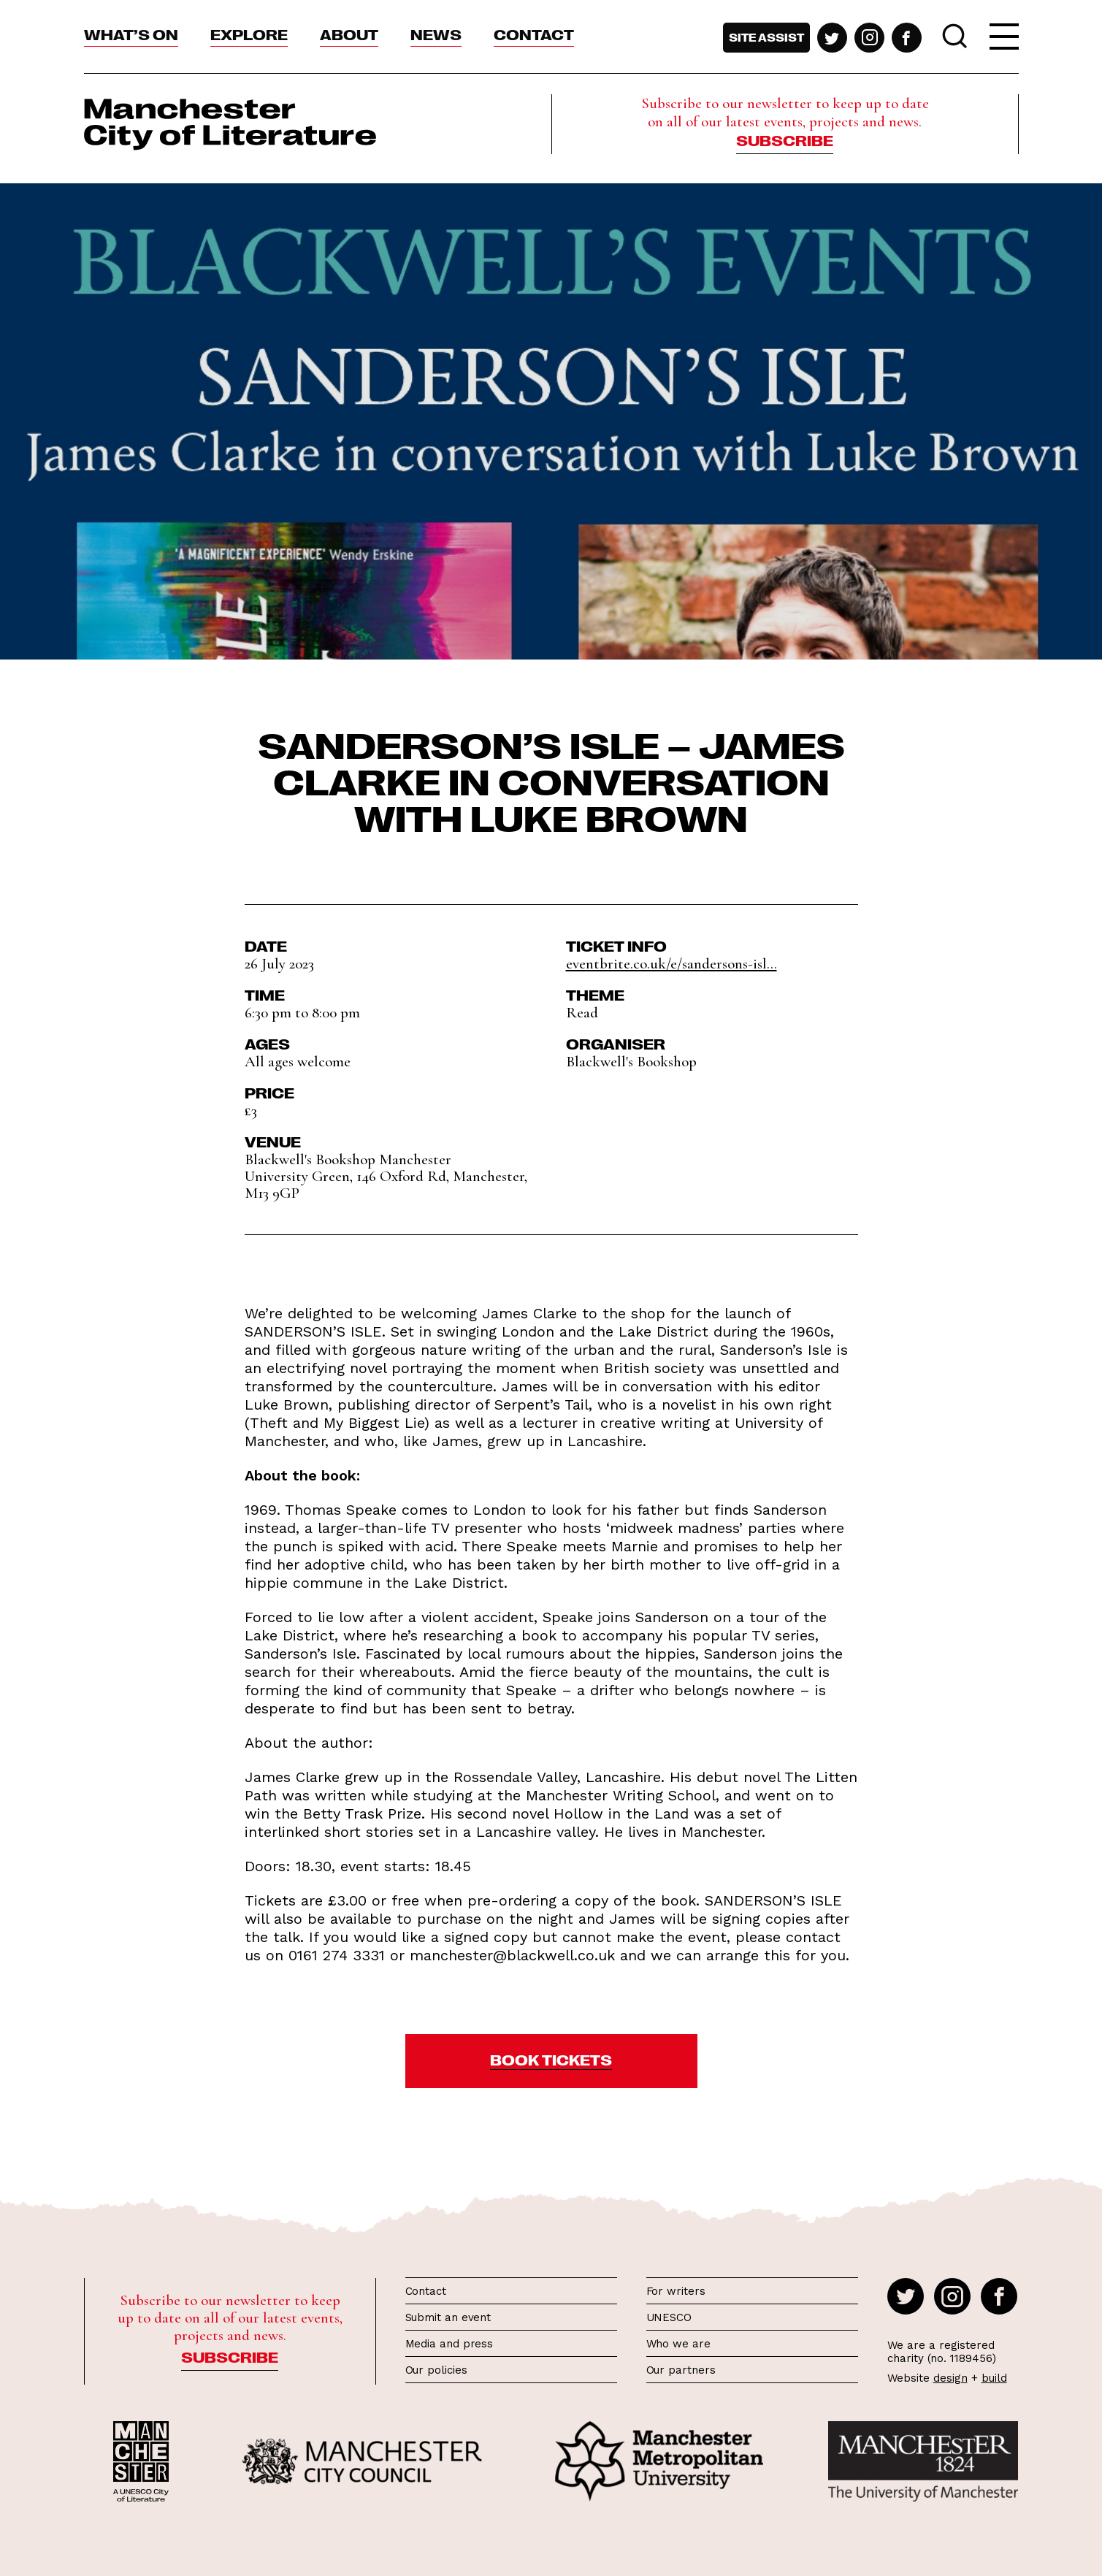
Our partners (681, 2370)
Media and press (449, 2343)
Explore (249, 33)
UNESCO (669, 2317)
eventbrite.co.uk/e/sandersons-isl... (671, 964)
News (436, 33)
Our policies (436, 2370)
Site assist (766, 37)
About (349, 33)
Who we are (678, 2343)
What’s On (131, 33)
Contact (534, 33)
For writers (675, 2291)
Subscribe (784, 139)
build (994, 2378)
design (950, 2378)
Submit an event (448, 2317)
